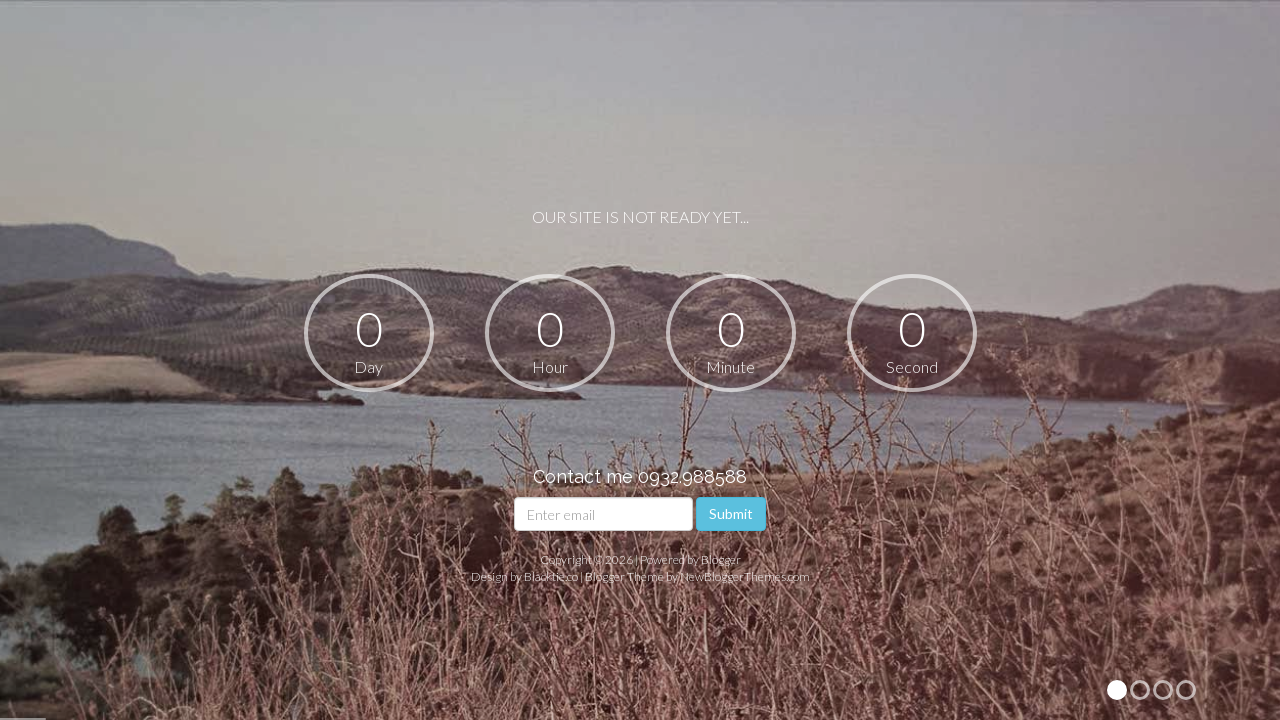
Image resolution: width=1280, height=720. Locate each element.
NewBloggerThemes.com (745, 576)
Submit (731, 513)
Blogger (721, 559)
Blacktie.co (551, 576)
